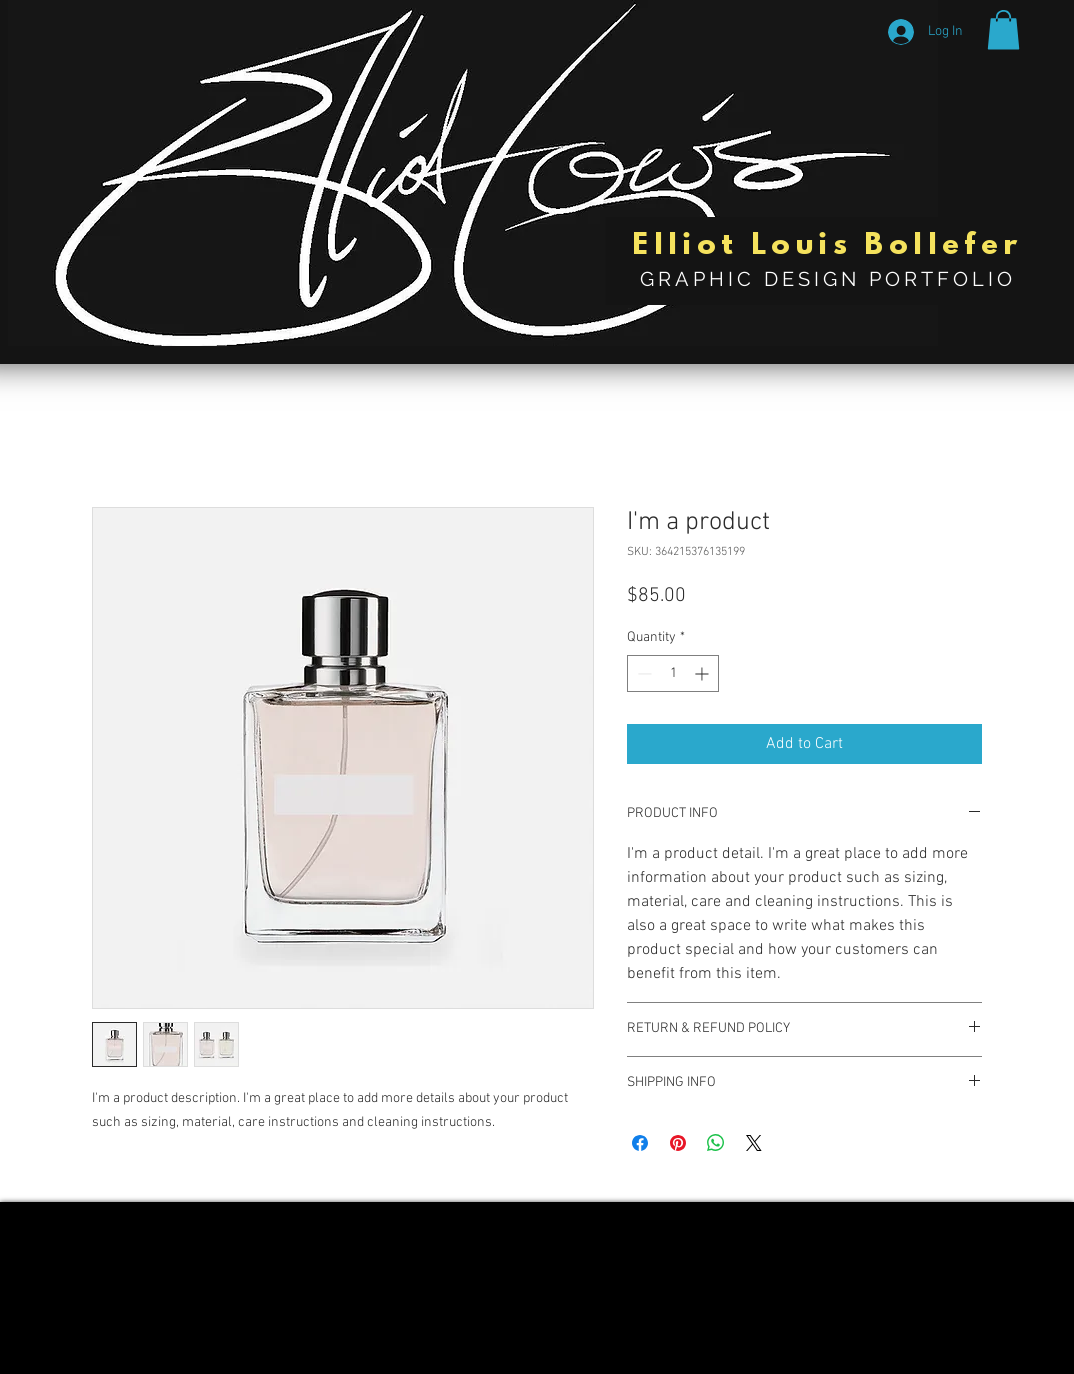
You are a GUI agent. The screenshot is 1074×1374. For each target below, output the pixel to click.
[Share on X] (754, 1143)
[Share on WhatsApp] (716, 1143)
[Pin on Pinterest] (678, 1143)
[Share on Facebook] (640, 1143)
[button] (1003, 29)
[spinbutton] (673, 673)
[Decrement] (642, 673)
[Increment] (703, 673)
